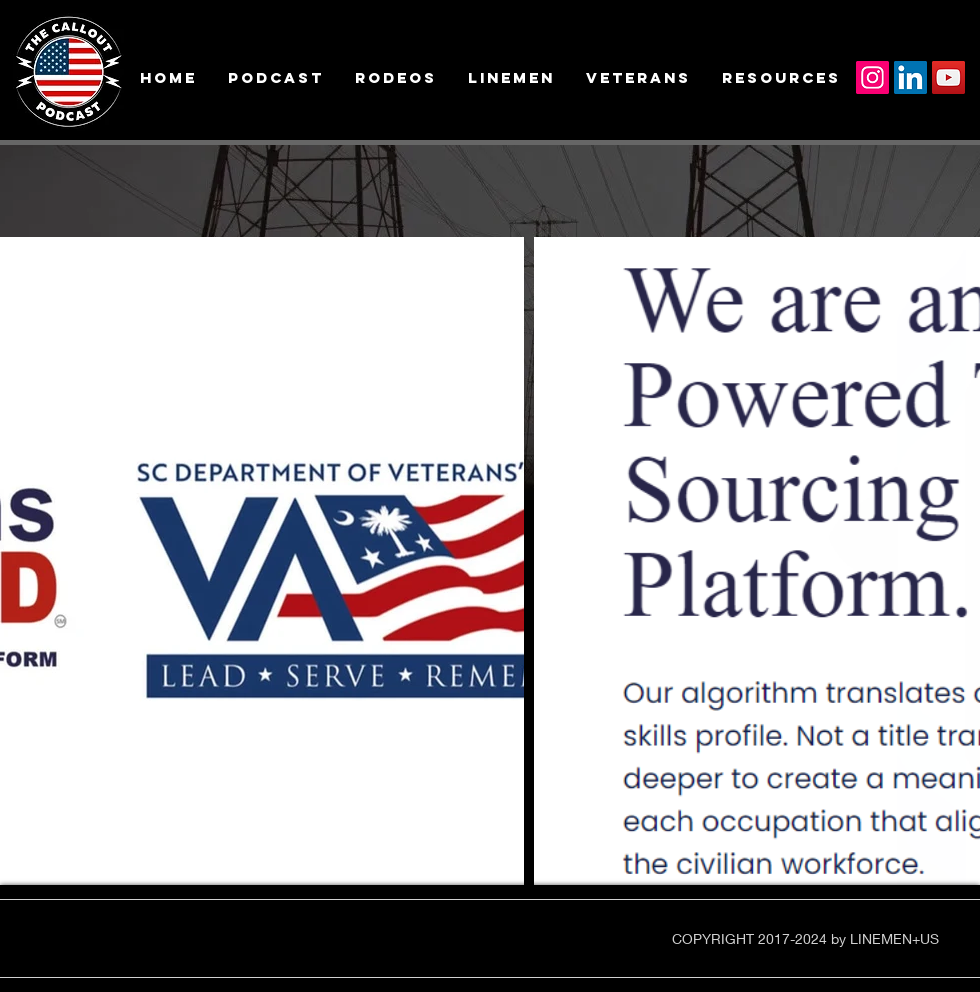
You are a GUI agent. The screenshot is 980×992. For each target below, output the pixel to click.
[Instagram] (872, 77)
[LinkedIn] (910, 77)
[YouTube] (948, 77)
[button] (168, 77)
